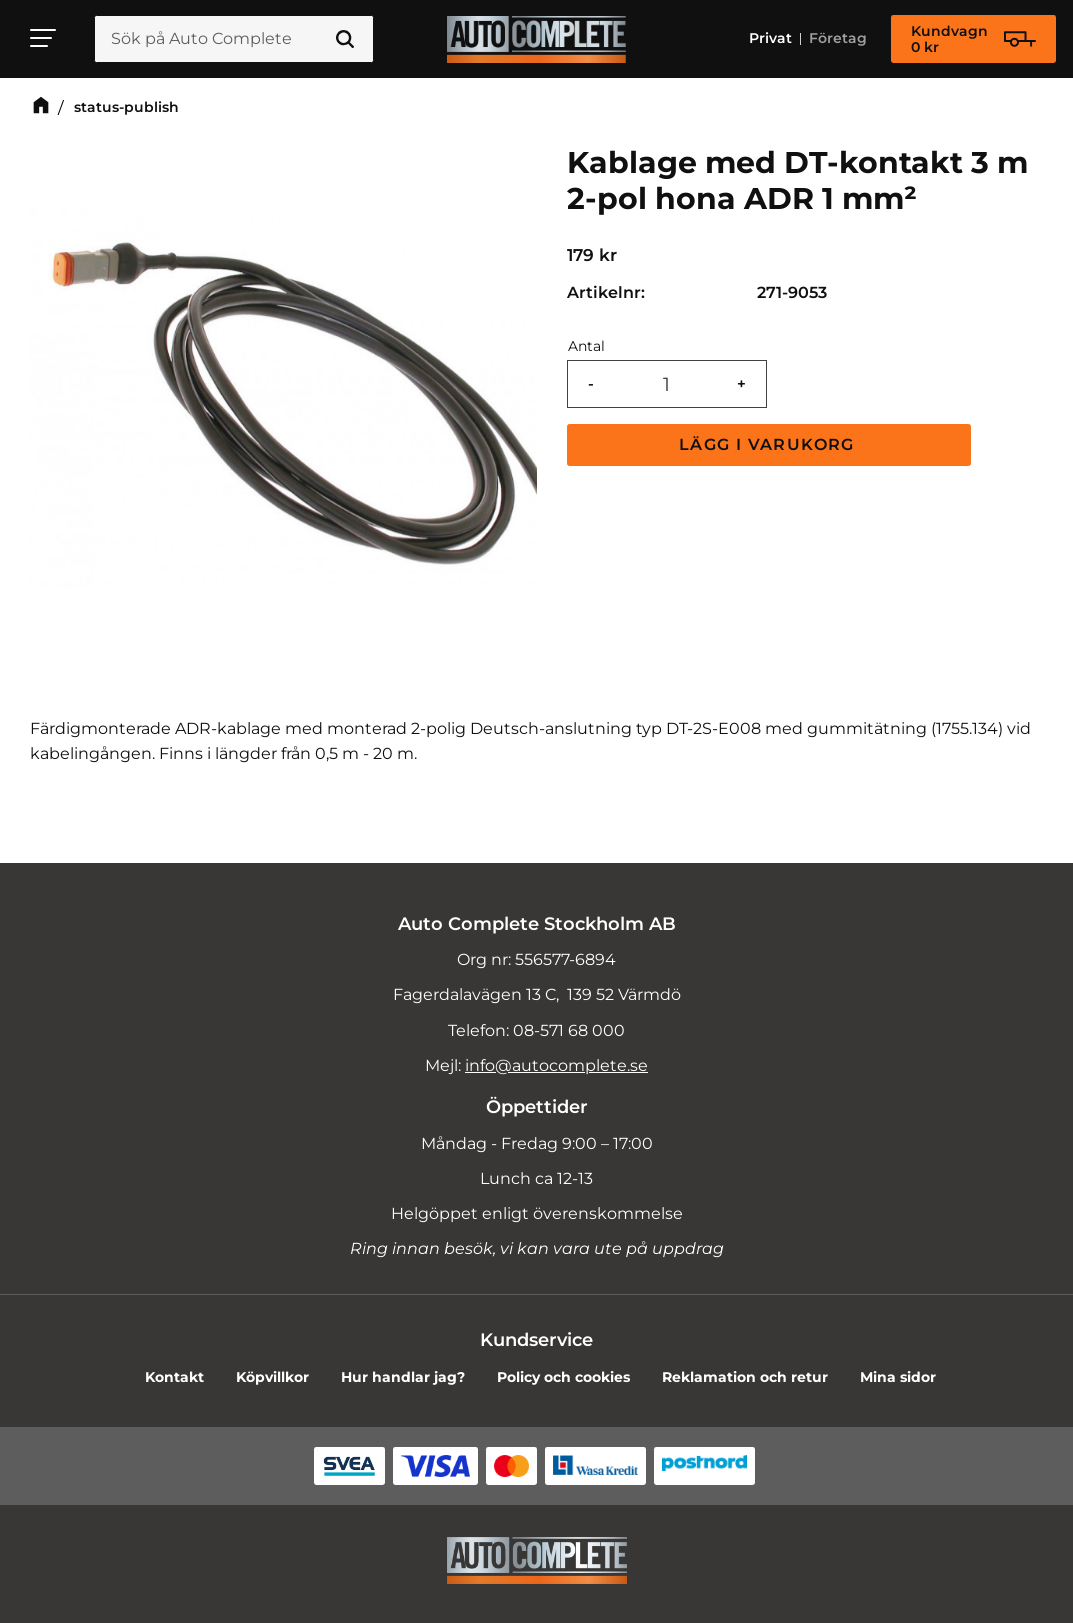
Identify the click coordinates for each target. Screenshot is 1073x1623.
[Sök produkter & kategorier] (234, 39)
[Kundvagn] (973, 39)
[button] (44, 38)
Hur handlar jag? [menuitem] (403, 1377)
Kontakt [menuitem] (174, 1377)
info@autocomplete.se (556, 1065)
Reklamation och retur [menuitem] (745, 1377)
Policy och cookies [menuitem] (563, 1377)
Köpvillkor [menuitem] (272, 1377)
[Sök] (345, 39)
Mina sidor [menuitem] (898, 1377)
